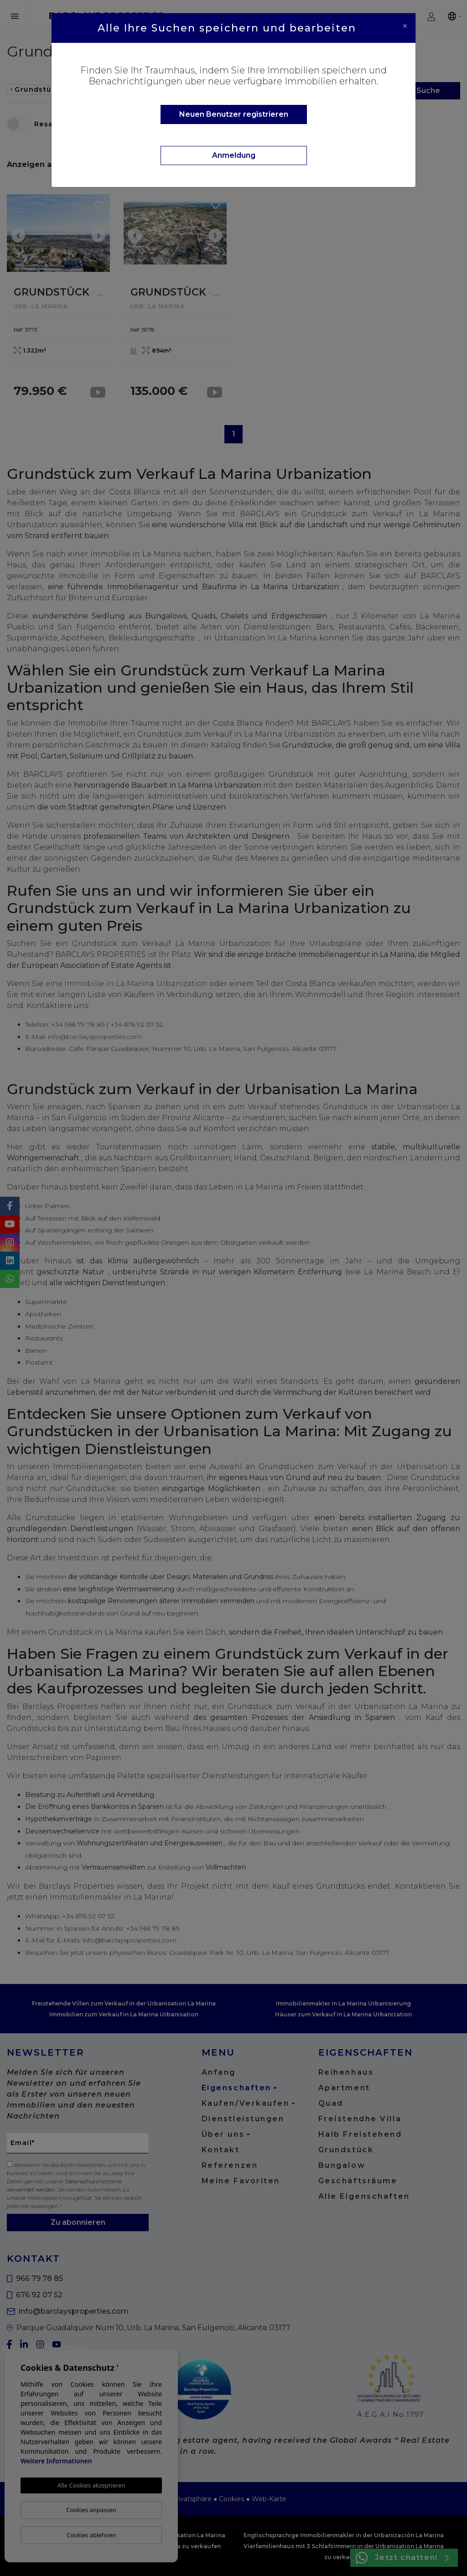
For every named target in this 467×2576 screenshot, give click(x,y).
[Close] (404, 26)
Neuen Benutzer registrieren (233, 114)
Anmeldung (233, 155)
